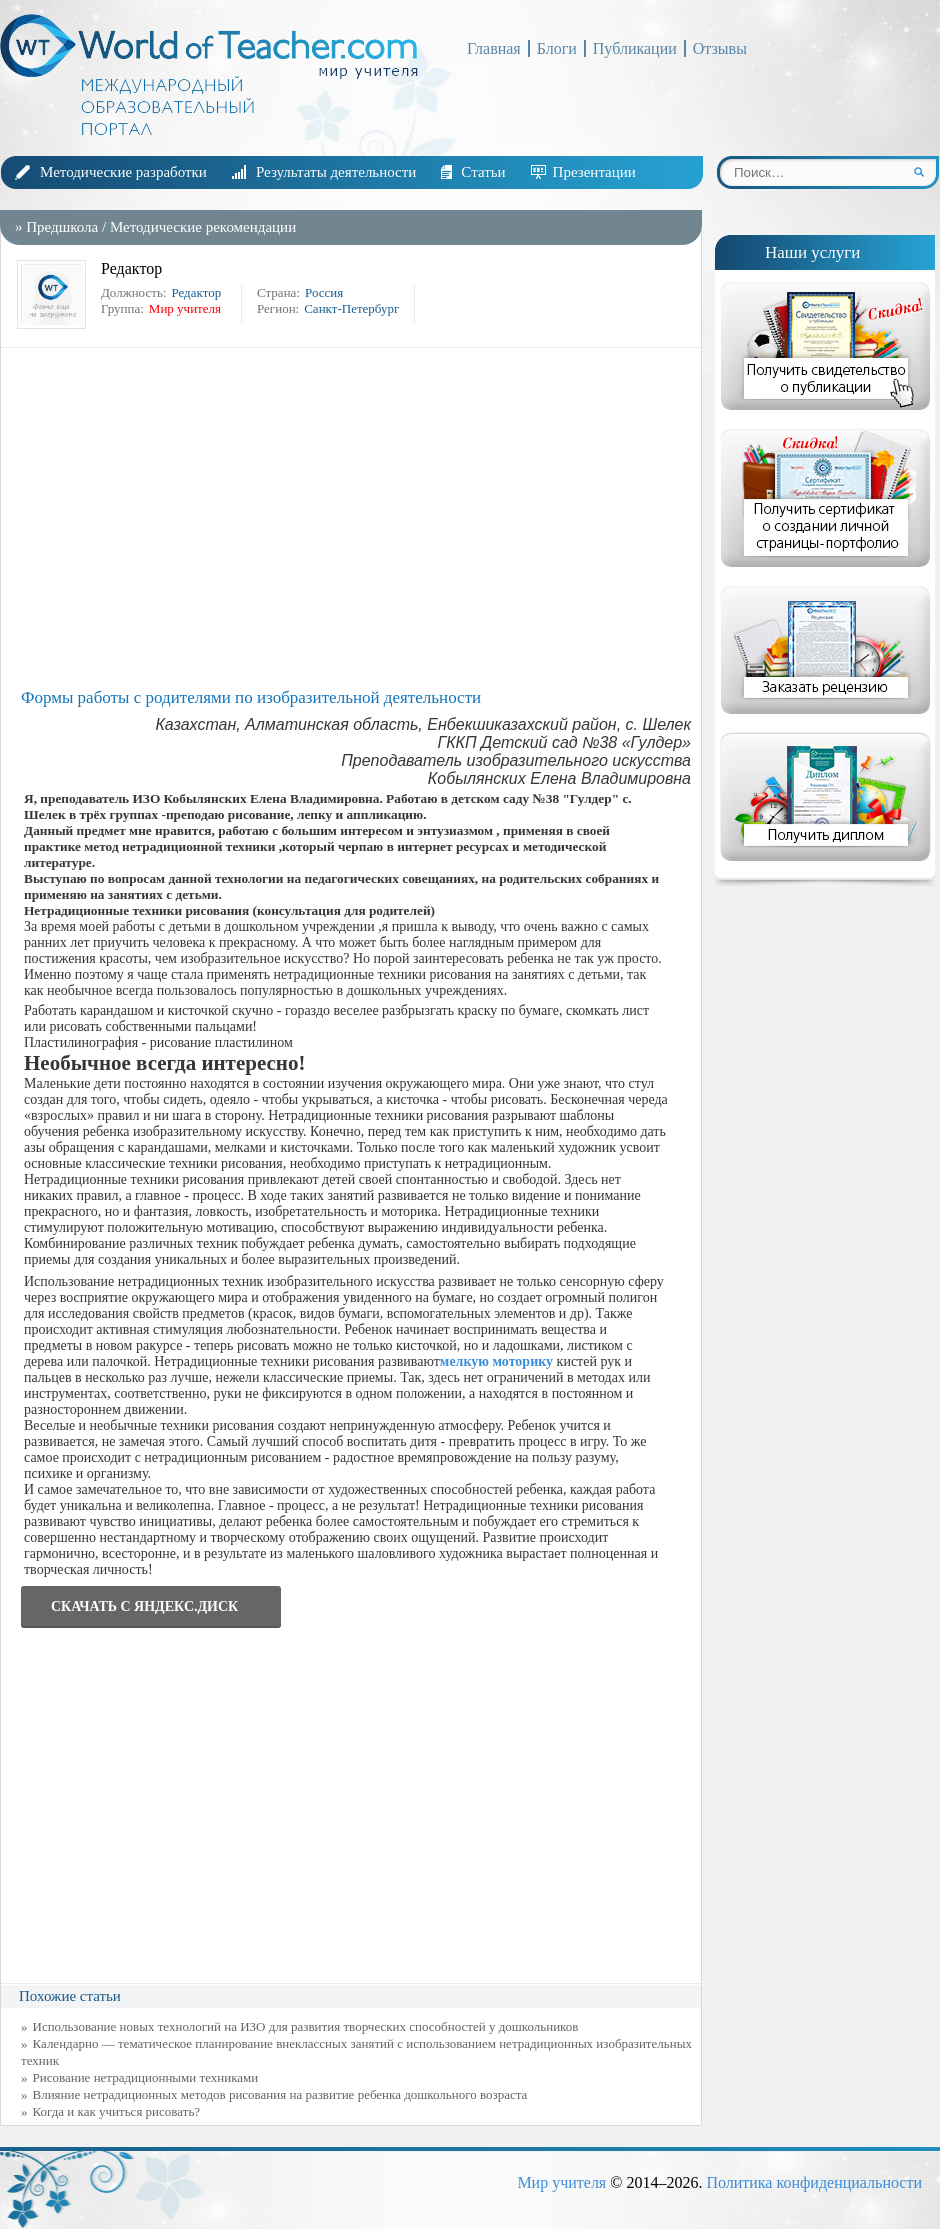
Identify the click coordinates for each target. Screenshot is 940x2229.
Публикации (635, 48)
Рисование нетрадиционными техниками (146, 2077)
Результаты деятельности (336, 172)
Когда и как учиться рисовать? (117, 2111)
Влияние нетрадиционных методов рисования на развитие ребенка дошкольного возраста (280, 2094)
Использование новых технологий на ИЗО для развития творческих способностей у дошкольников (306, 2026)
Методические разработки (123, 172)
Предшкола (62, 227)
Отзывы (720, 48)
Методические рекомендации (203, 227)
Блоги (557, 48)
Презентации (594, 172)
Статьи (483, 172)
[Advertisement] (356, 518)
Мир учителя (561, 2182)
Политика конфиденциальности (814, 2182)
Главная (494, 48)
